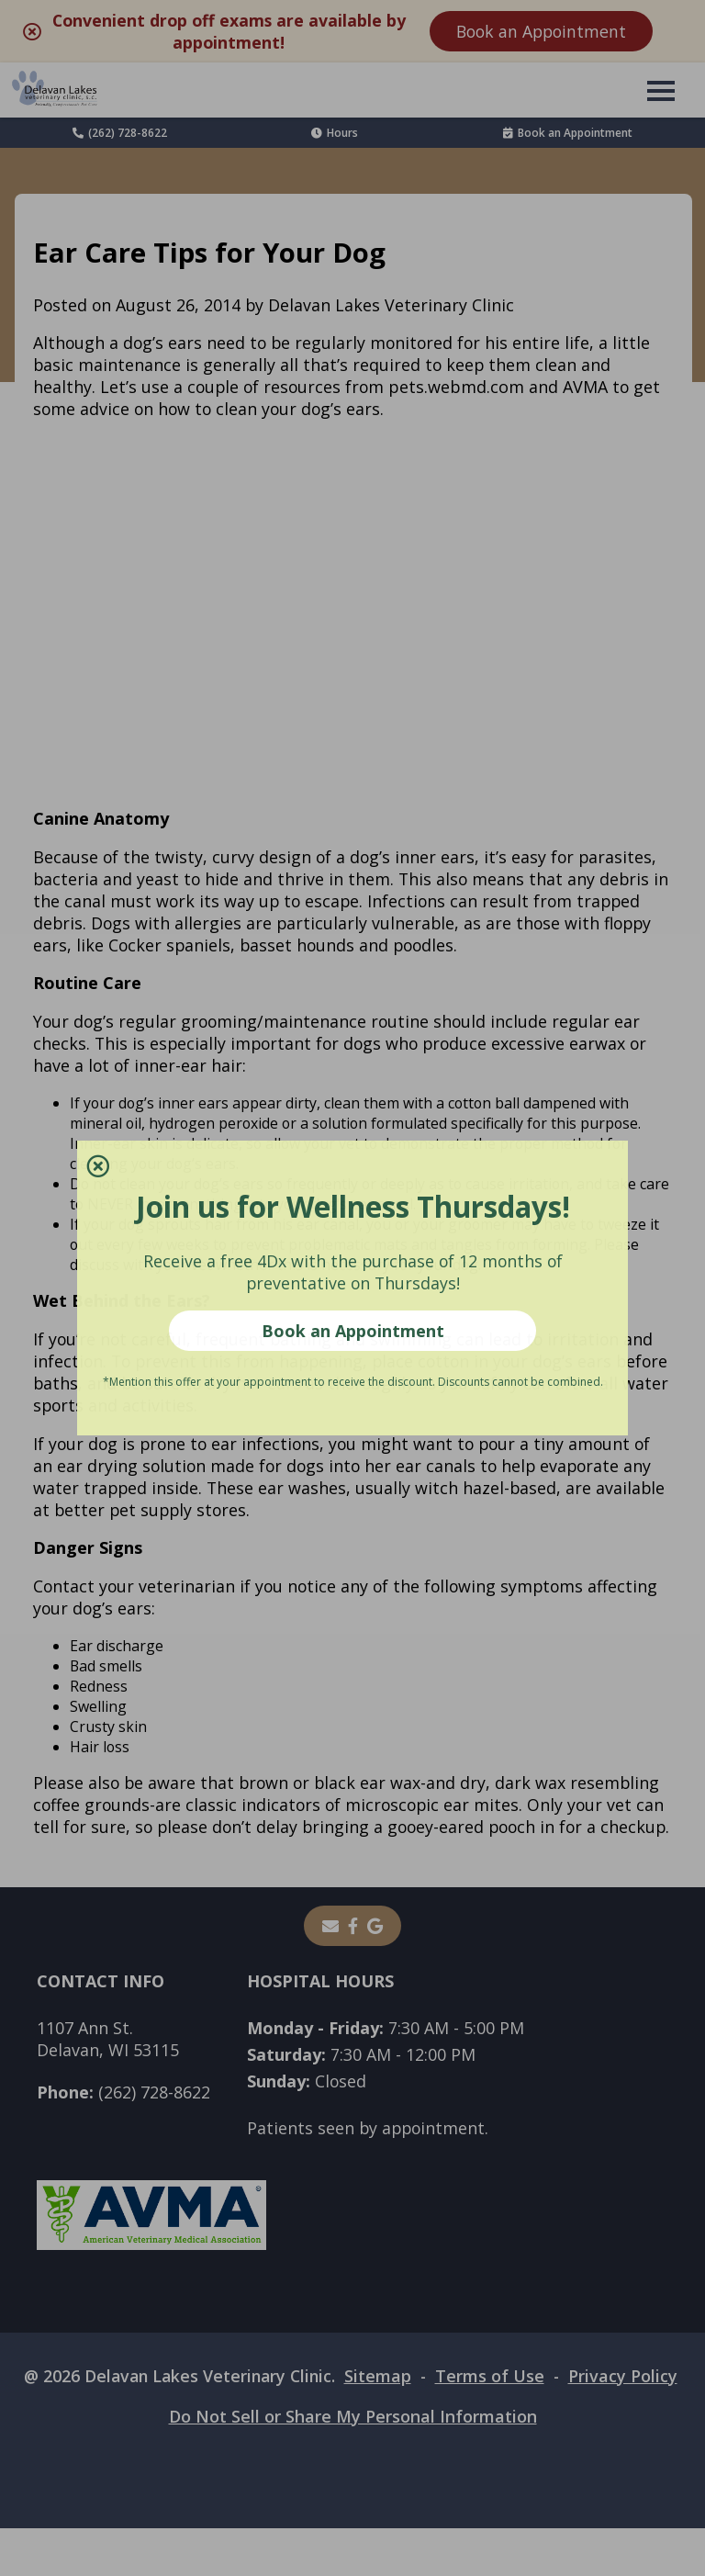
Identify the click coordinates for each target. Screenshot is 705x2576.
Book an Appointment (353, 1331)
